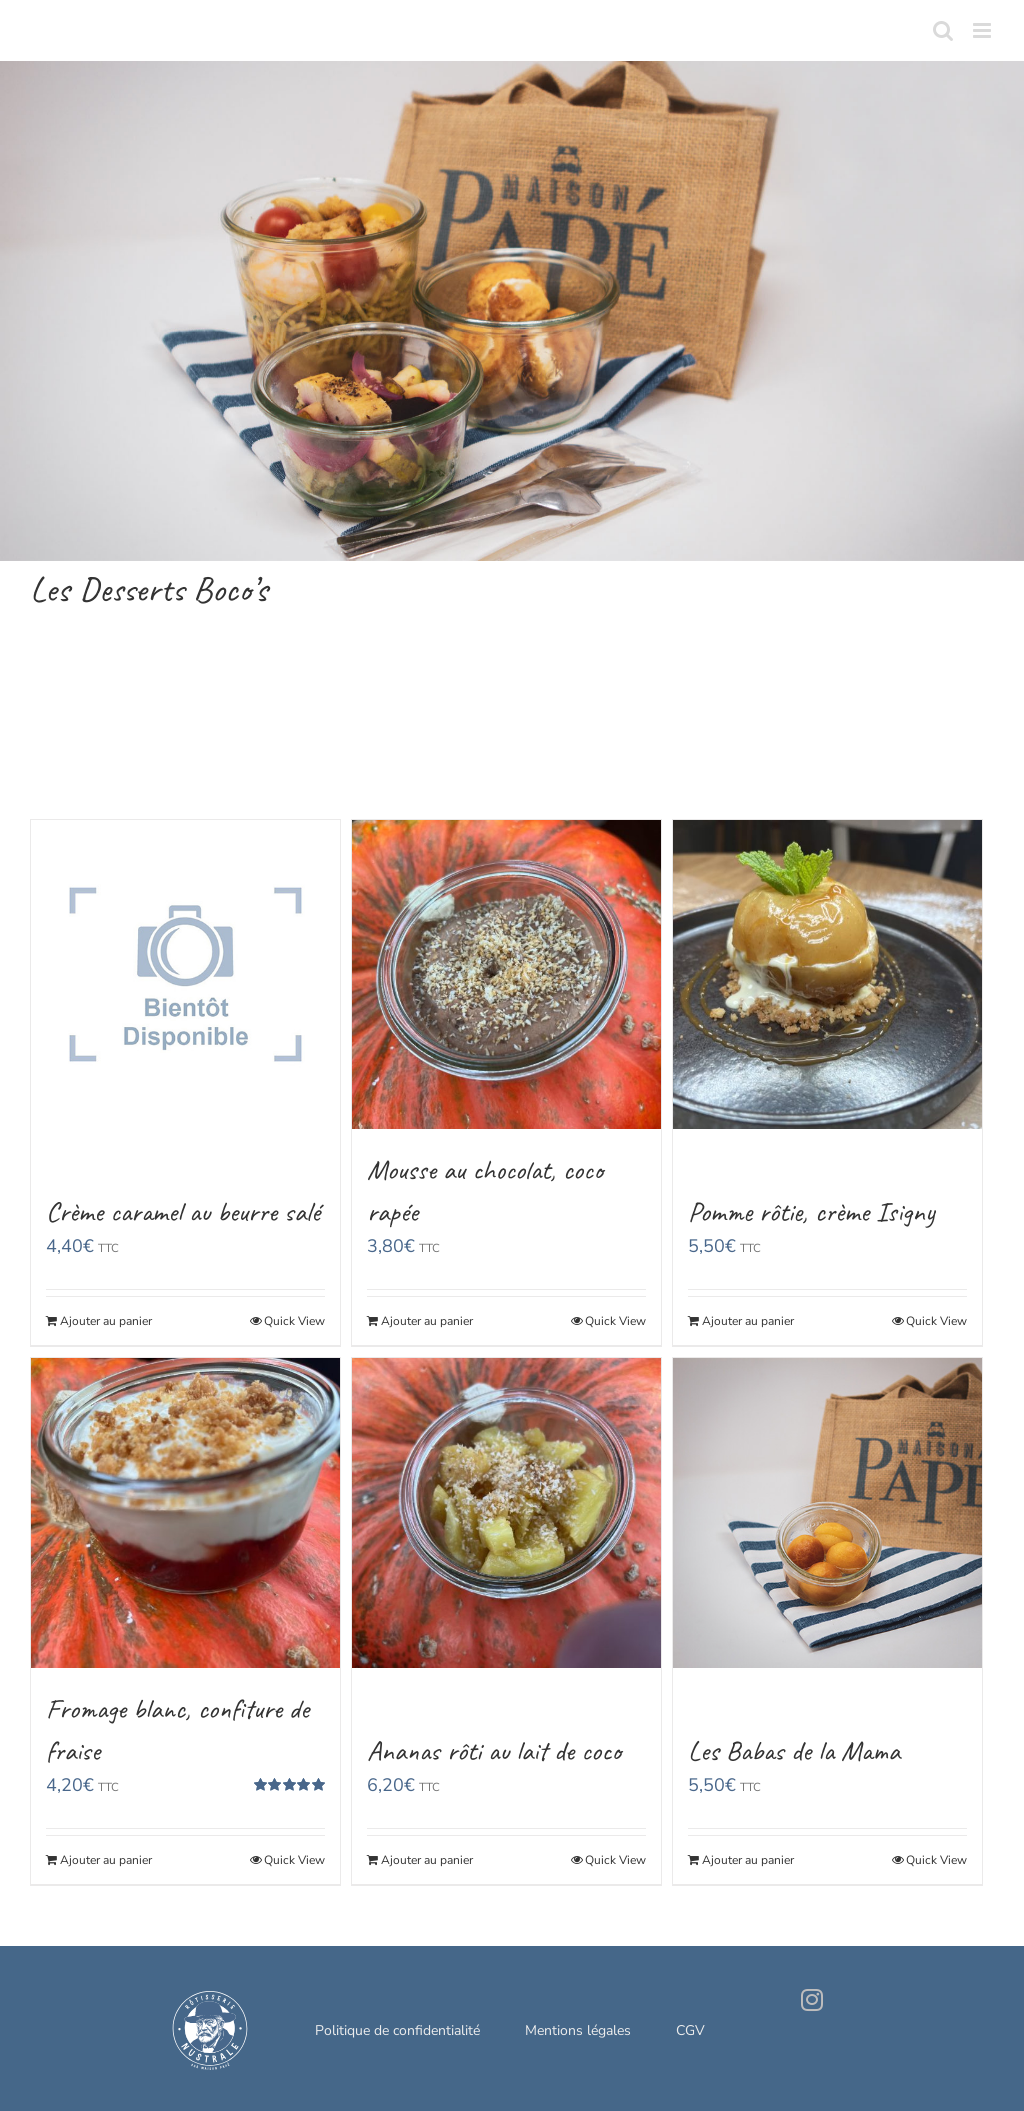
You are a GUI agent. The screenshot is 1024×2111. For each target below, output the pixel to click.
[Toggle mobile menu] (983, 30)
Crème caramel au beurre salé (183, 1211)
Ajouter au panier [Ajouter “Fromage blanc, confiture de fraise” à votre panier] (106, 1860)
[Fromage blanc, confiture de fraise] (185, 1512)
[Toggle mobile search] (943, 30)
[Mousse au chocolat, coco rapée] (506, 974)
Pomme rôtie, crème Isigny (811, 1211)
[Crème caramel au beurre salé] (185, 974)
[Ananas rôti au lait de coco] (506, 1512)
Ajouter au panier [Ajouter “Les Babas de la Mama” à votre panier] (748, 1860)
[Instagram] (812, 2000)
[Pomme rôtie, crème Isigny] (827, 974)
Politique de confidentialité (397, 2030)
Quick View (294, 1321)
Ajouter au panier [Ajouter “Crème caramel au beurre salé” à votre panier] (106, 1321)
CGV (690, 2030)
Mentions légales (578, 2030)
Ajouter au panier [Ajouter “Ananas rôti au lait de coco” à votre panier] (427, 1860)
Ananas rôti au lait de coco (494, 1750)
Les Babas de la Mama (794, 1750)
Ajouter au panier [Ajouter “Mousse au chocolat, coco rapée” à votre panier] (427, 1321)
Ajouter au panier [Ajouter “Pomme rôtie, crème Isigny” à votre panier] (748, 1321)
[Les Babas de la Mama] (827, 1512)
